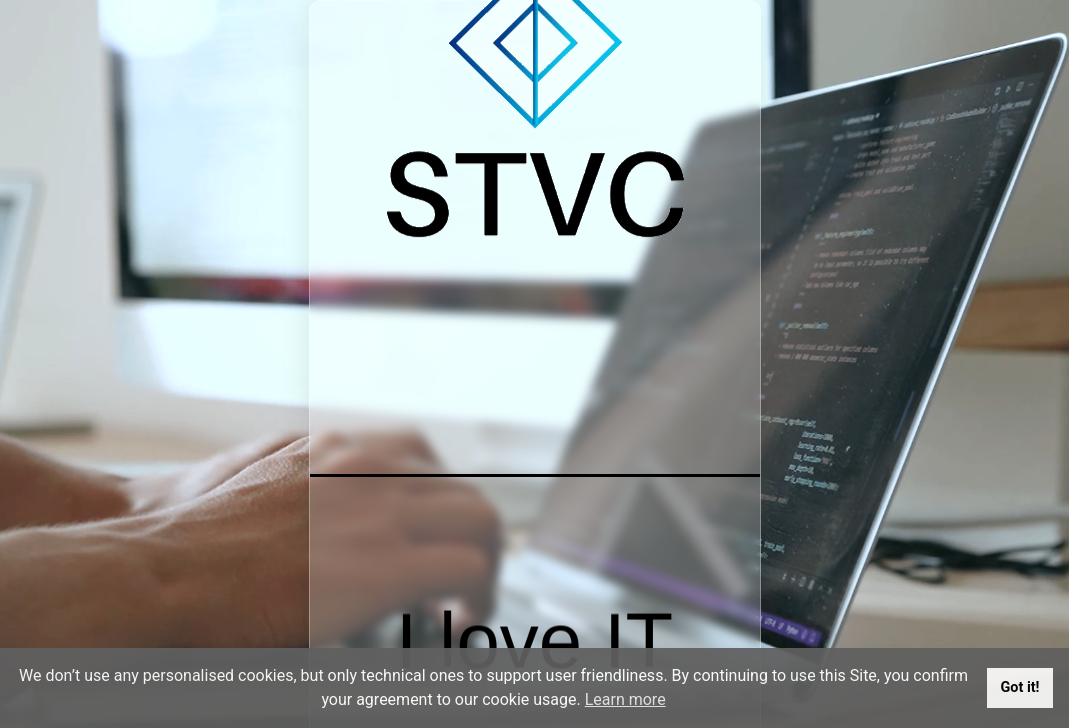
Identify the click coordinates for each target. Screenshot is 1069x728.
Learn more (625, 699)
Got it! (1020, 687)
